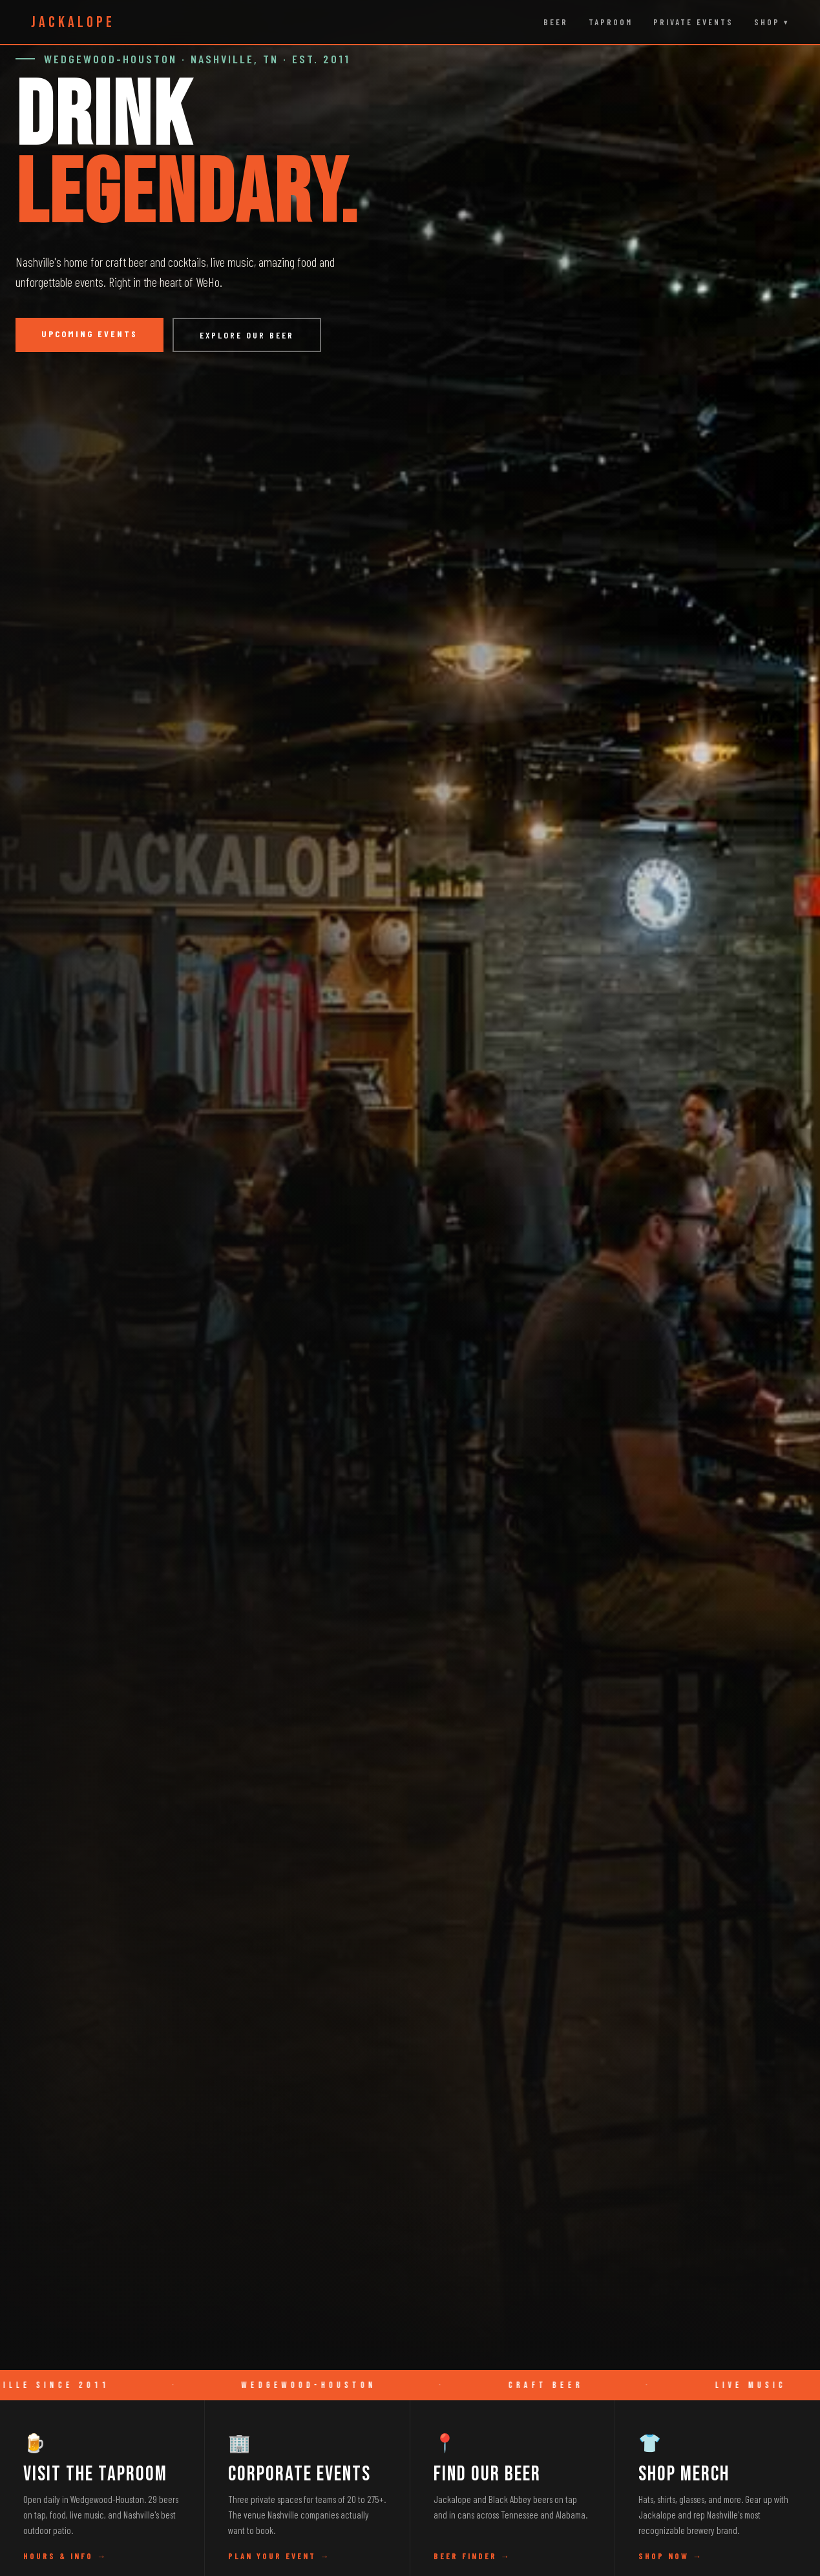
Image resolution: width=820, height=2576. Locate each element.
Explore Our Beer (247, 334)
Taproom (611, 22)
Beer (555, 22)
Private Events (693, 22)
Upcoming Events (89, 333)
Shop (767, 22)
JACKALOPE (73, 22)
